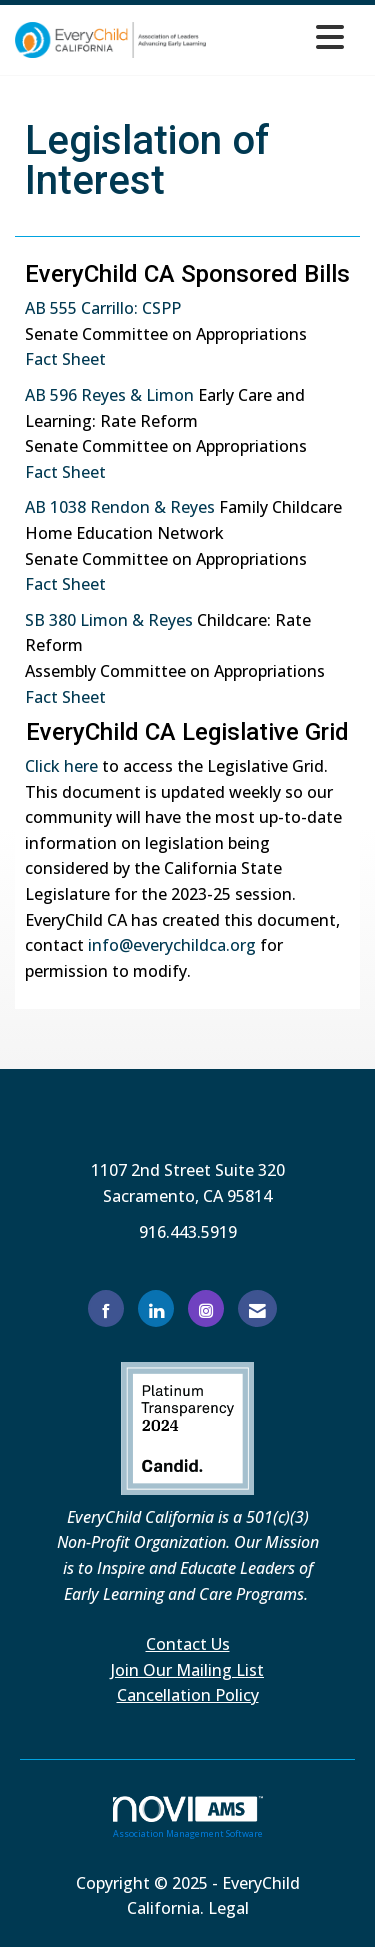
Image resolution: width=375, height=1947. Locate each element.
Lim (160, 395)
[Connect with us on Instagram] (206, 1308)
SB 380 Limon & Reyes (109, 620)
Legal (228, 1908)
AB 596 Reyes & (85, 395)
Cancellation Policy (188, 1695)
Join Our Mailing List (187, 1670)
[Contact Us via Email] (257, 1308)
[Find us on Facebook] (106, 1308)
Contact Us (188, 1644)
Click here (61, 766)
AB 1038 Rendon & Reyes (120, 507)
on (184, 395)
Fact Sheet (65, 359)
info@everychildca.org (172, 945)
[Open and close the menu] (280, 36)
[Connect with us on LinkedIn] (156, 1308)
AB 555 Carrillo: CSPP (103, 308)
